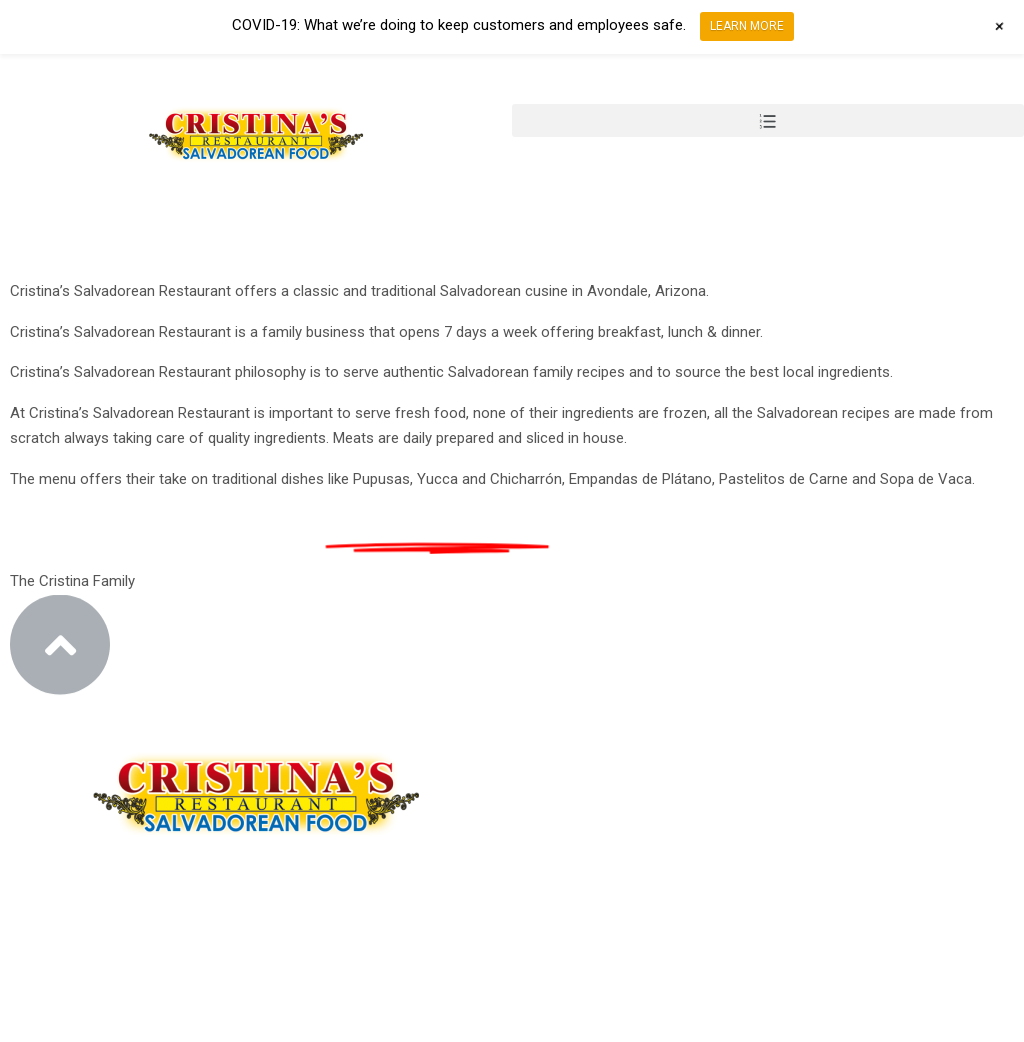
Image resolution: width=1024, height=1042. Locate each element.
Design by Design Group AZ (167, 1028)
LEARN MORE (747, 26)
